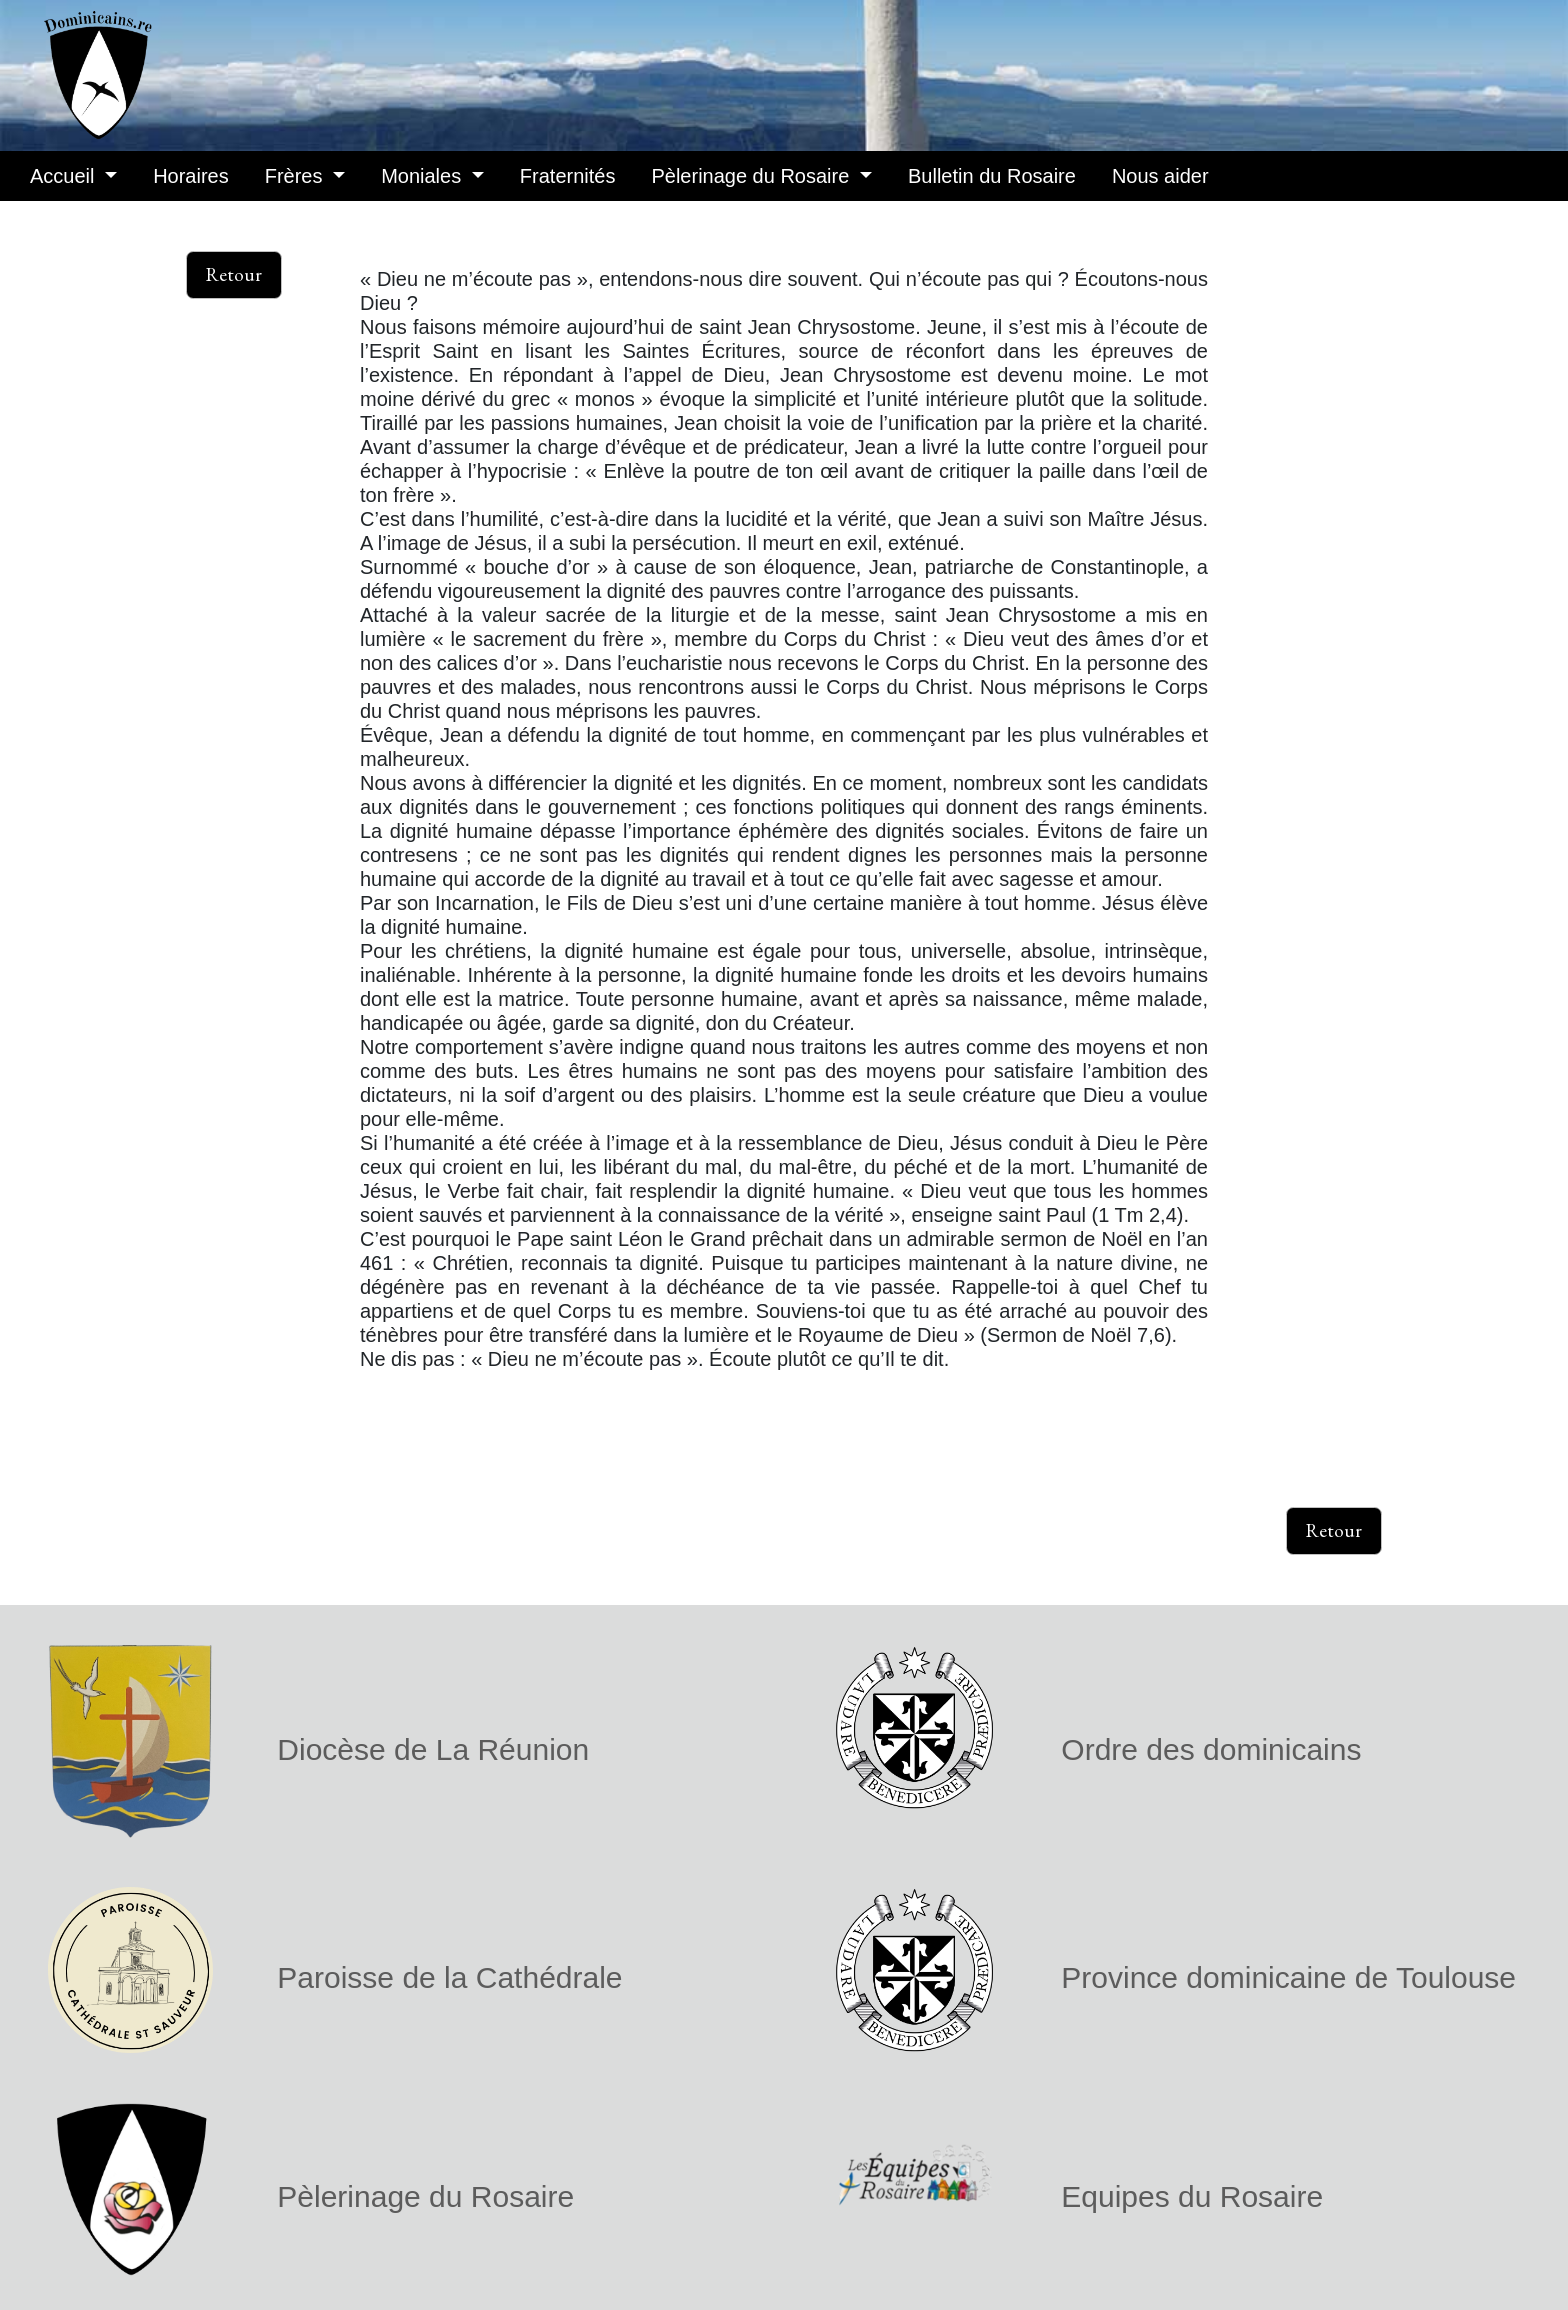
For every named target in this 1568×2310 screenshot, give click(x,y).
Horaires (191, 176)
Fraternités (568, 176)
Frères (296, 176)
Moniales (424, 176)
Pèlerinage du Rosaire (752, 176)
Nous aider (1160, 176)
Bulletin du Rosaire (992, 176)
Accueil (65, 176)
